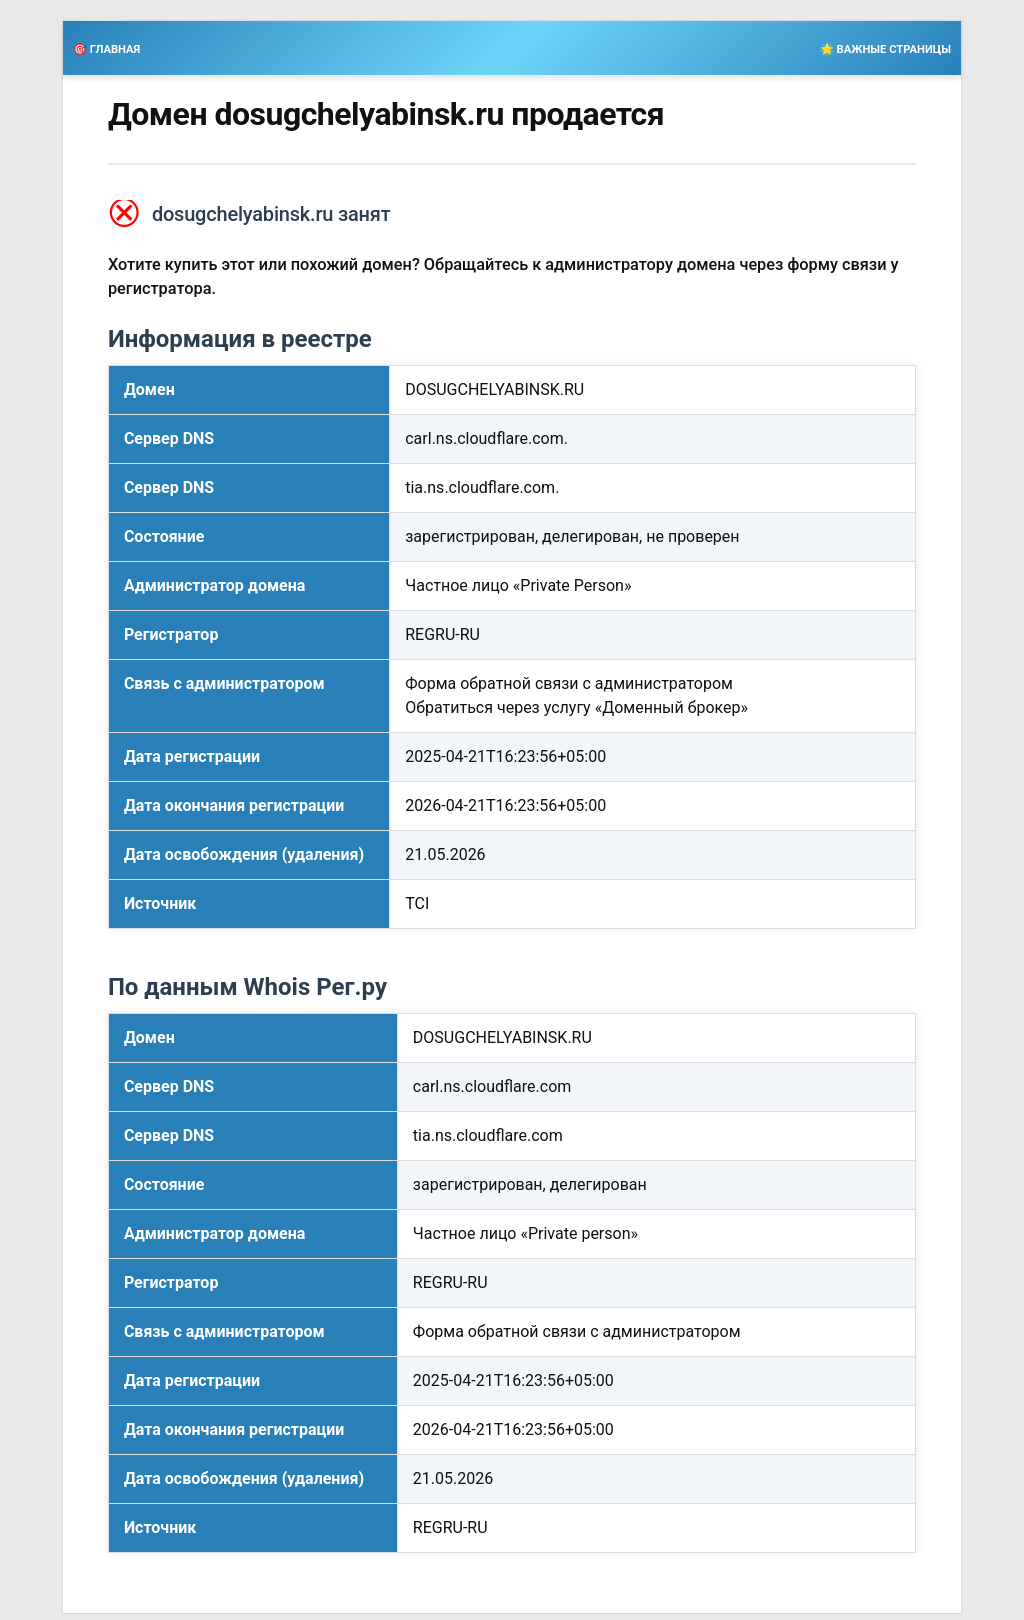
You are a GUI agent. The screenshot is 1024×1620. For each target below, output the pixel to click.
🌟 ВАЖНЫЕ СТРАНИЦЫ (885, 49)
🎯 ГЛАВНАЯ (106, 49)
